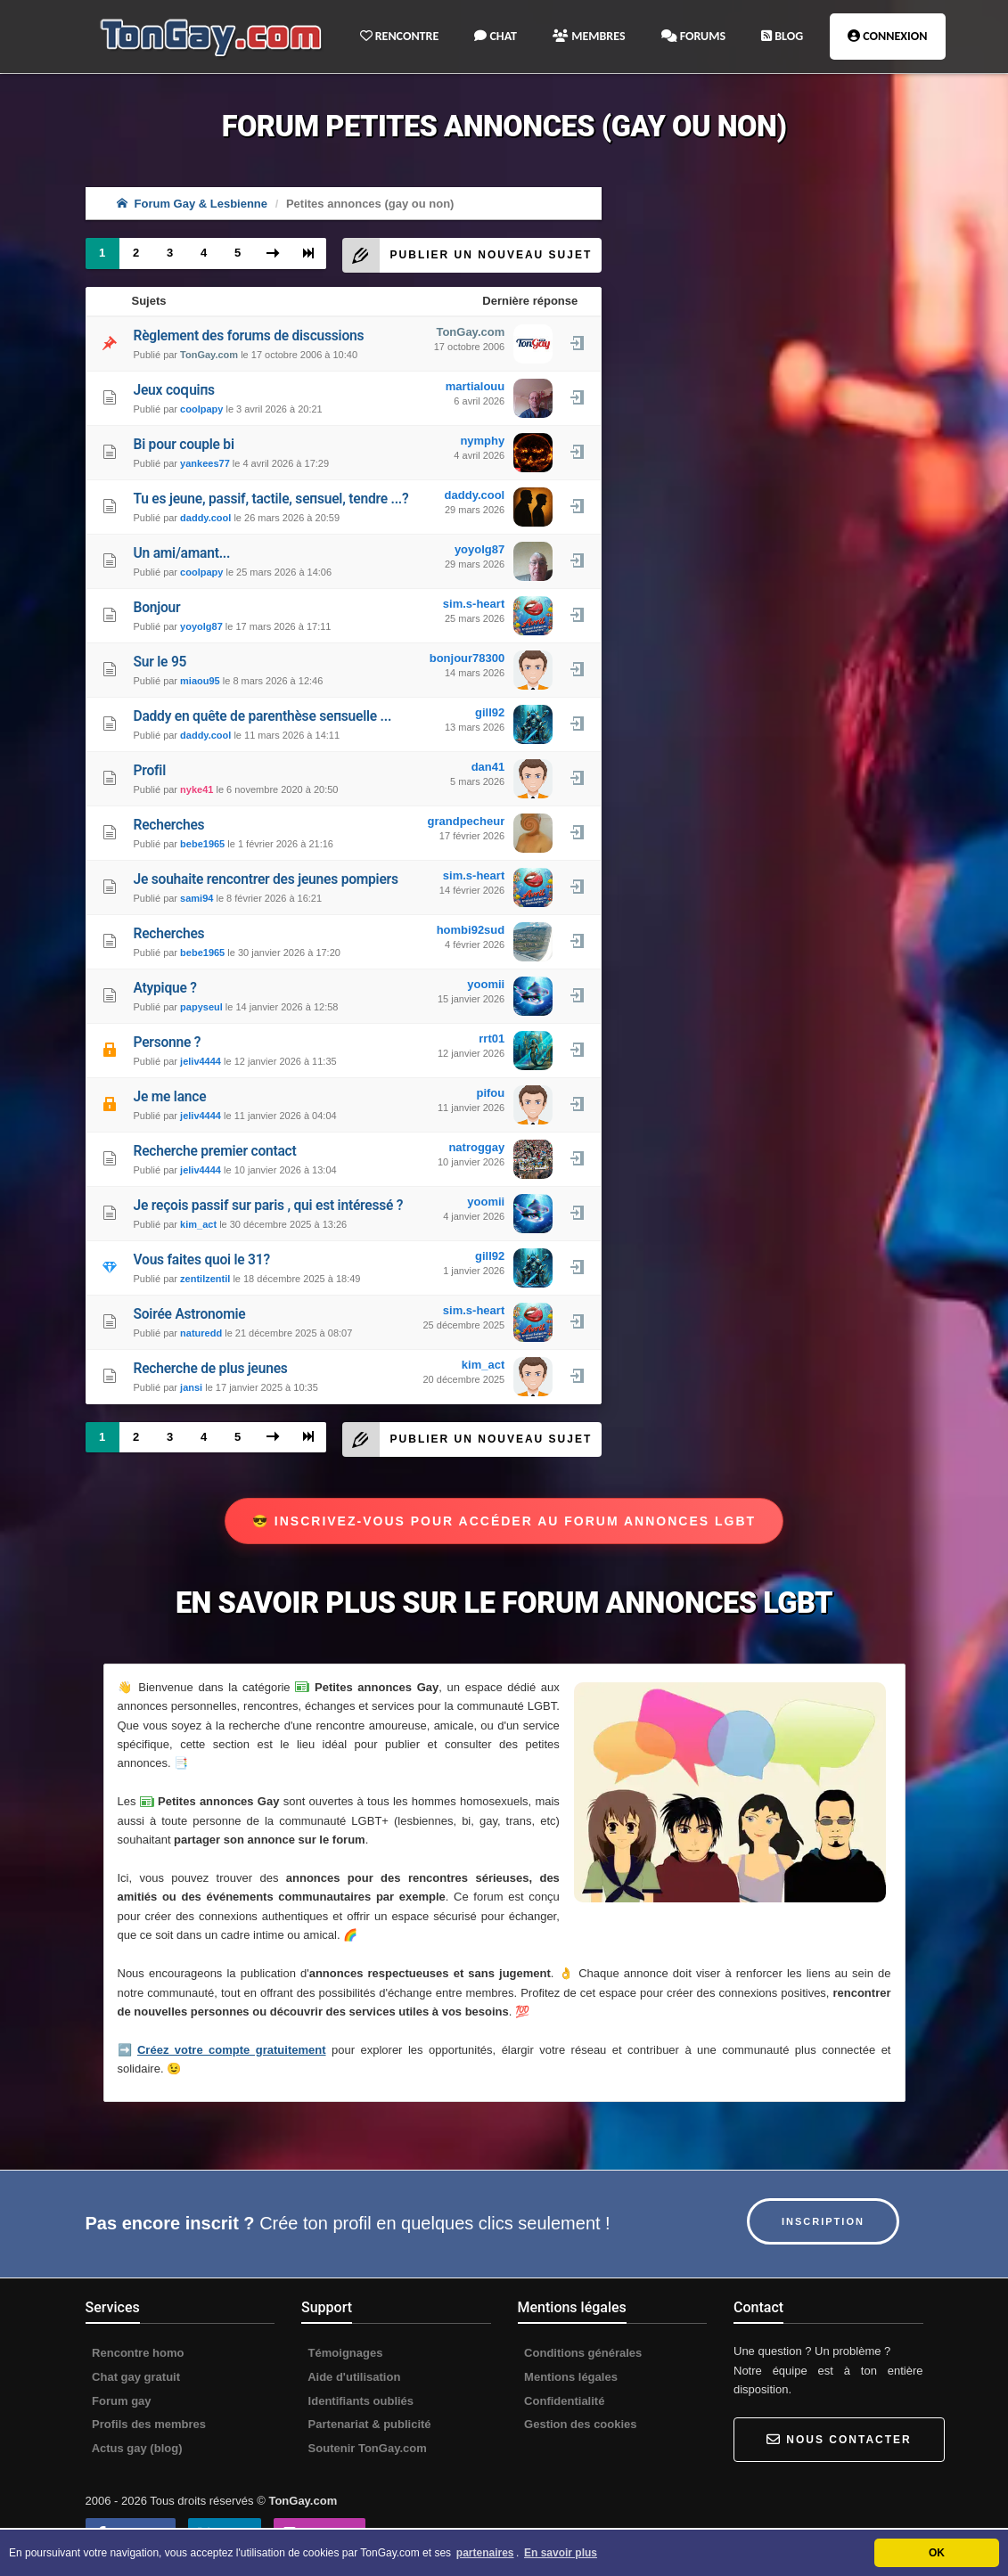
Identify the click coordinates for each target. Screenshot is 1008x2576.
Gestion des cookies (579, 2424)
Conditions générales (582, 2352)
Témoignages (343, 2352)
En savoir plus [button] (560, 2553)
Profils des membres (148, 2424)
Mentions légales (569, 2377)
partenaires (485, 2553)
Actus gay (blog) (136, 2448)
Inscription (823, 2221)
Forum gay (120, 2401)
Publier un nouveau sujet (467, 255)
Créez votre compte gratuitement (231, 2050)
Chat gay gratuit (135, 2377)
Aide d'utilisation (352, 2377)
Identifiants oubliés (359, 2401)
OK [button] (937, 2553)
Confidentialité (563, 2401)
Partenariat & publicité (368, 2424)
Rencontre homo (136, 2352)
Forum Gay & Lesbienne (192, 203)
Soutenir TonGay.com (366, 2448)
